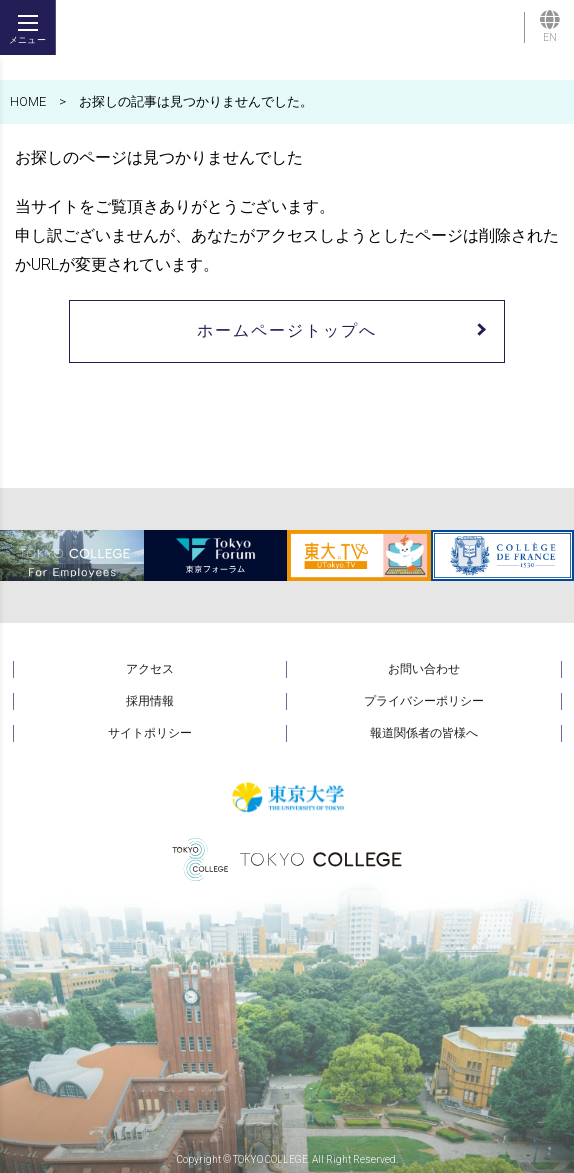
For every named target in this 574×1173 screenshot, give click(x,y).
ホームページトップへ (287, 330)
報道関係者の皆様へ (424, 733)
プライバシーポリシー (424, 701)
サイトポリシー (150, 733)
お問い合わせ (424, 669)
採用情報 (150, 701)
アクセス (150, 669)
